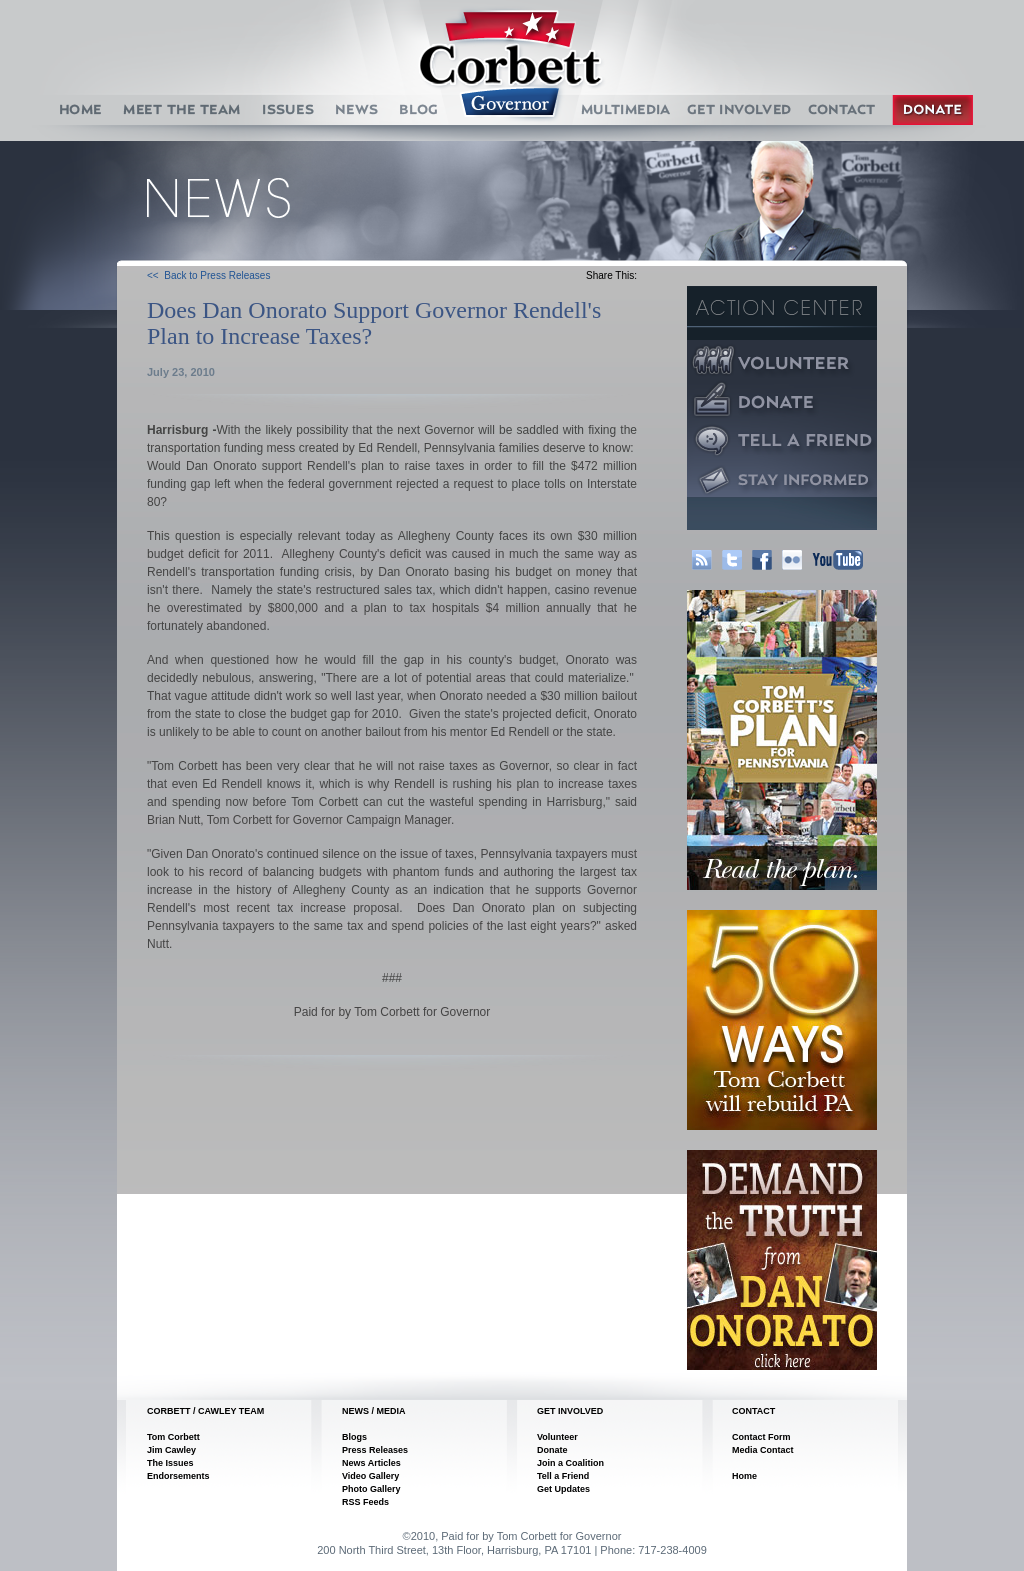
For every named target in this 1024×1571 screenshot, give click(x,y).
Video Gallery (370, 1476)
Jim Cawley (171, 1450)
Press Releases (375, 1450)
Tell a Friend (563, 1476)
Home (744, 1476)
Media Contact (763, 1450)
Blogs (354, 1437)
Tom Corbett (173, 1437)
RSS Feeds (365, 1502)
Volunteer (557, 1437)
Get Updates (563, 1489)
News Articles (371, 1463)
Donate (552, 1450)
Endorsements (178, 1476)
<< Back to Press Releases (208, 275)
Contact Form (761, 1437)
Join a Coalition (570, 1463)
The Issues (170, 1463)
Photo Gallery (371, 1489)
